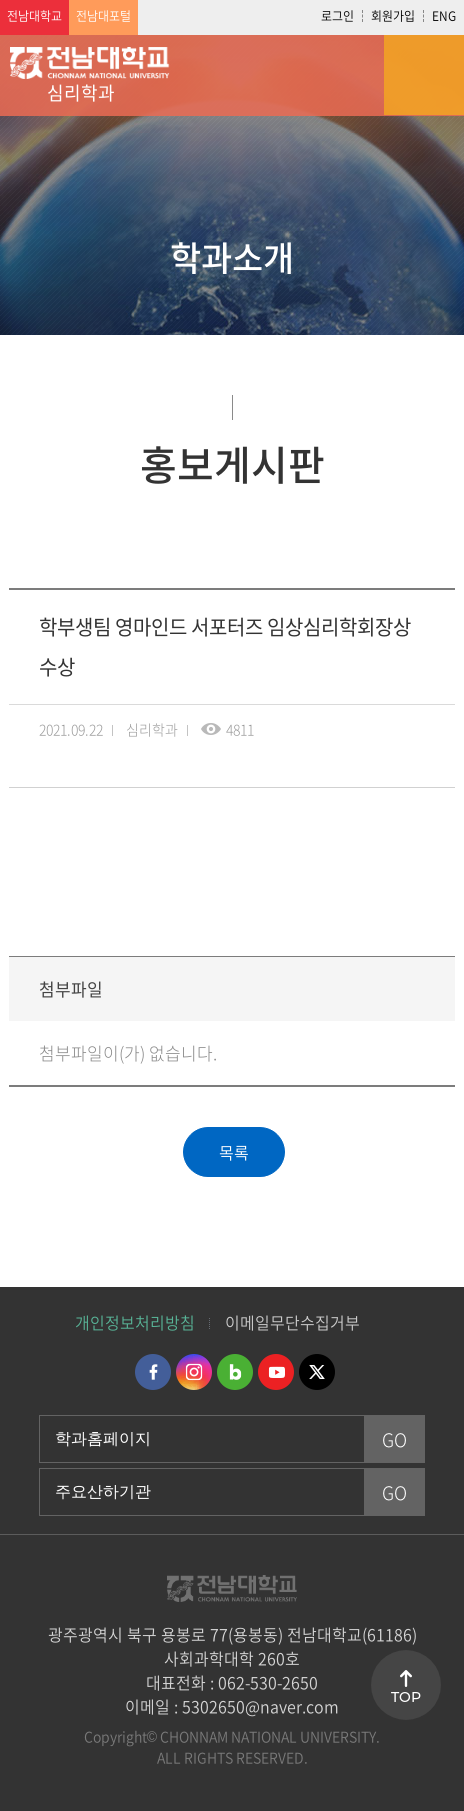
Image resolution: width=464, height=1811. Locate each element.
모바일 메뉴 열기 (424, 75)
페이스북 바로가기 (153, 1372)
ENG (444, 16)
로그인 (337, 16)
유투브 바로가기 (276, 1372)
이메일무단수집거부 (292, 1322)
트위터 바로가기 (317, 1372)
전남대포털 (103, 16)
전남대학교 (34, 16)
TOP (406, 1697)
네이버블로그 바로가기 (235, 1372)
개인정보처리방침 (135, 1322)
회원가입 (393, 16)
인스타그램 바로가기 (194, 1372)
